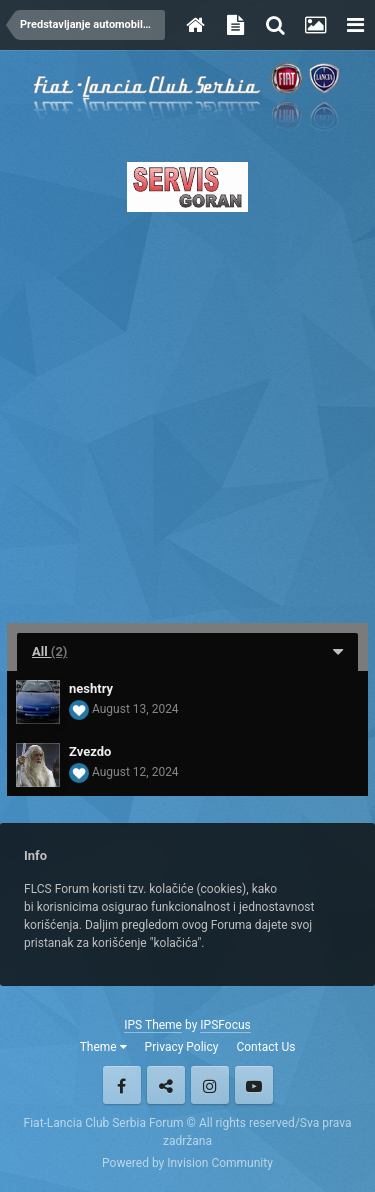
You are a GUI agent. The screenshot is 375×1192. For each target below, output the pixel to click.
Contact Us (265, 1047)
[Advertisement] (187, 411)
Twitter (166, 1085)
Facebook (122, 1085)
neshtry (91, 688)
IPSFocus (225, 1025)
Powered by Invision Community (187, 1163)
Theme (103, 1047)
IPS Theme (153, 1025)
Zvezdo (90, 751)
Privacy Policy (182, 1047)
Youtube (254, 1085)
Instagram (210, 1085)
